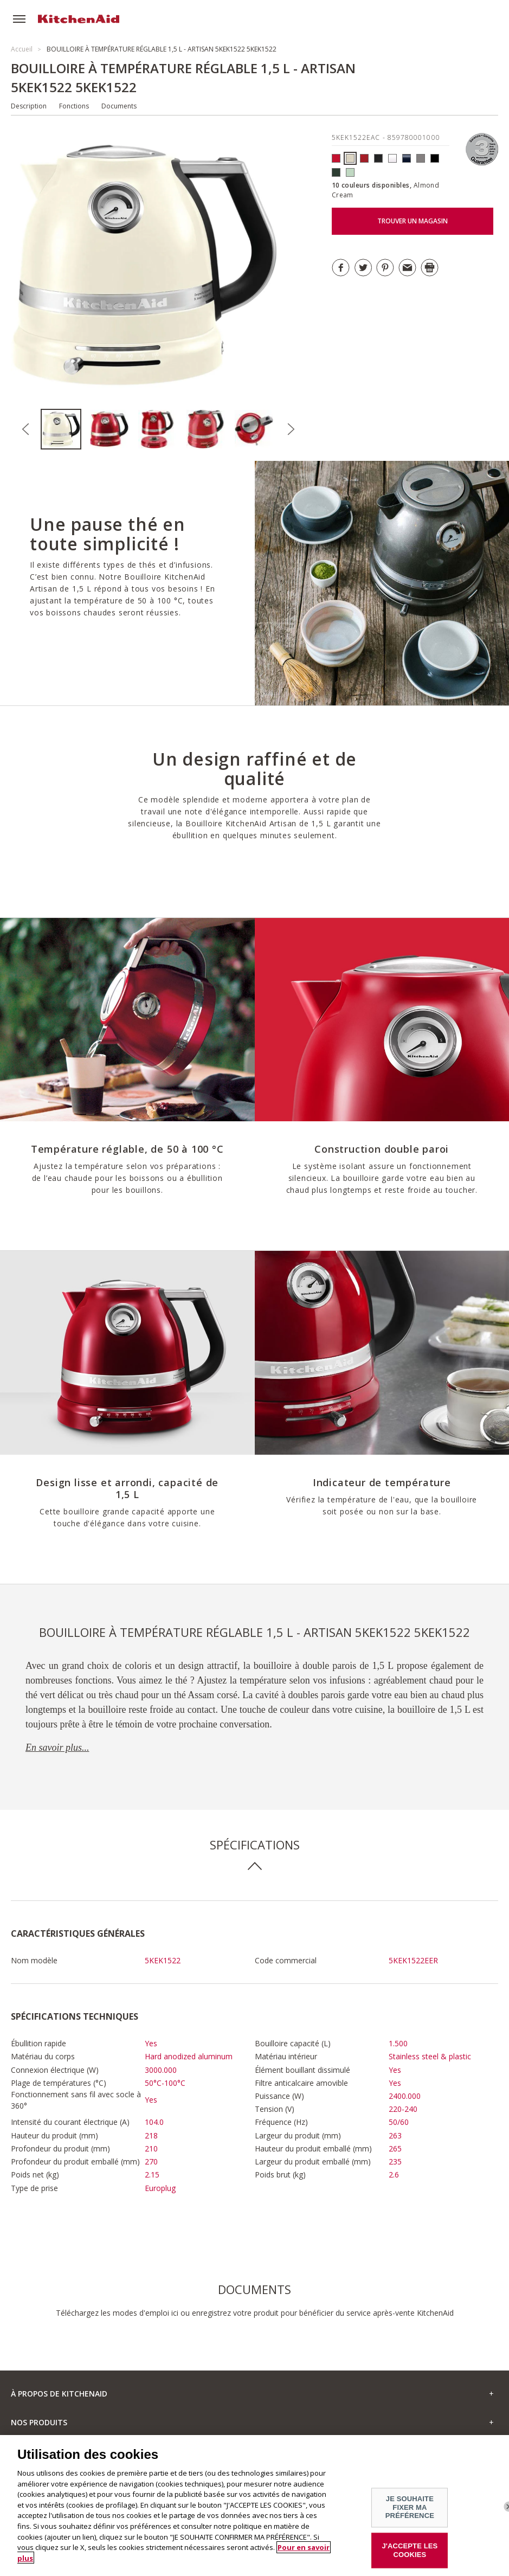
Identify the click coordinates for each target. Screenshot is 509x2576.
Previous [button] (25, 429)
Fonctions (74, 106)
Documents (119, 106)
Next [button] (290, 429)
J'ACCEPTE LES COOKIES (409, 2556)
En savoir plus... (57, 1747)
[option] (65, 429)
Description (29, 106)
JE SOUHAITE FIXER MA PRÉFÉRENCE (409, 2513)
